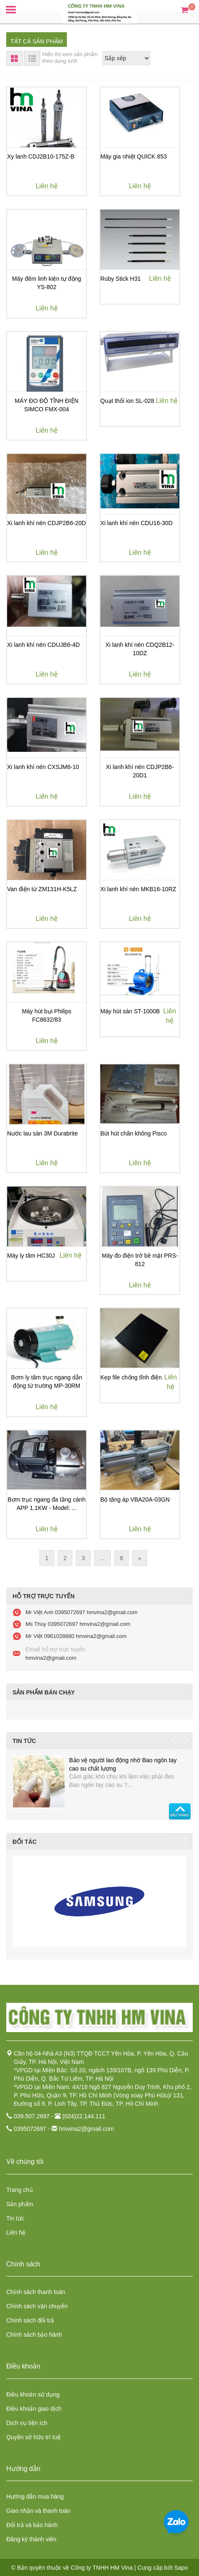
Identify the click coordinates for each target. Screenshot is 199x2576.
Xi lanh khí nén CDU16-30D (136, 523)
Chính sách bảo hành (34, 2334)
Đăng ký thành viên (31, 2539)
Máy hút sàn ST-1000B (130, 1011)
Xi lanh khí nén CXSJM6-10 (43, 767)
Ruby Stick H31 (120, 278)
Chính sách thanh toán (35, 2292)
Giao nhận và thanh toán (38, 2510)
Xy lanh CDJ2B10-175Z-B (40, 156)
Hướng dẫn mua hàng (35, 2496)
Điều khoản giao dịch (33, 2408)
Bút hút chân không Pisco (133, 1133)
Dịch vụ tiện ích (26, 2423)
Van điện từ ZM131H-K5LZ (42, 889)
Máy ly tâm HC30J (31, 1255)
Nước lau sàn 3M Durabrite (42, 1133)
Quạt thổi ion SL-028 (127, 400)
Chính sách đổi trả (30, 2320)
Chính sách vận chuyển (37, 2306)
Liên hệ (16, 2232)
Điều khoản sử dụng (32, 2394)
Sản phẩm (19, 2204)
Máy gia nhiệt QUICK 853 (133, 156)
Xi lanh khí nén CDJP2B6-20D (46, 523)
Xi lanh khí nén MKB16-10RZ (138, 889)
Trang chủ (19, 2189)
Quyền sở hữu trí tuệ (33, 2437)
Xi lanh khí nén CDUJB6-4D (43, 644)
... (102, 1558)
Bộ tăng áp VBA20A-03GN (135, 1499)
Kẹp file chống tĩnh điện (131, 1377)
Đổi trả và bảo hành (32, 2525)
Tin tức (15, 2218)
